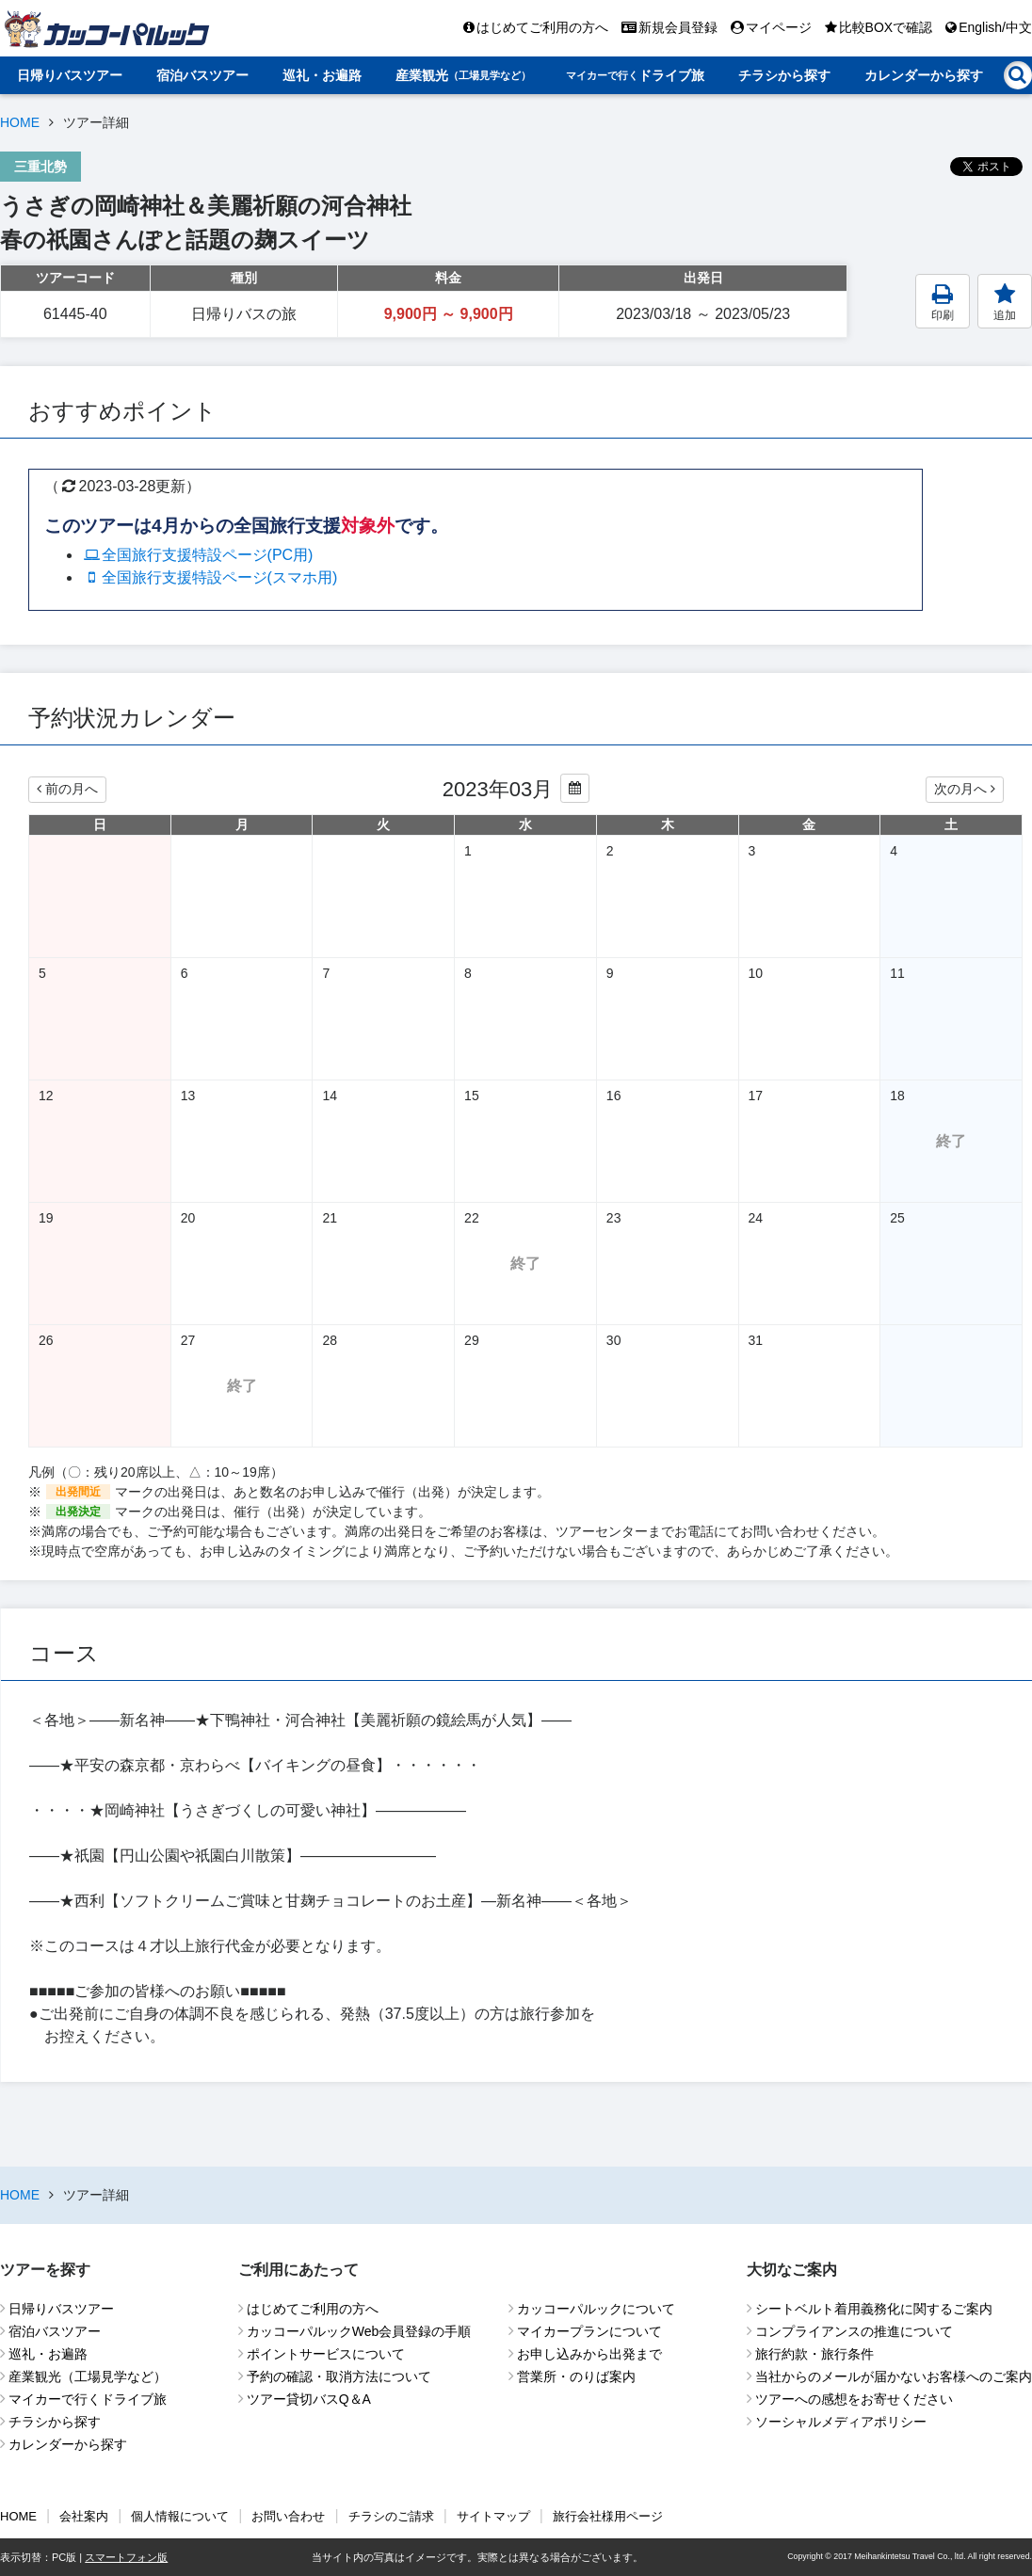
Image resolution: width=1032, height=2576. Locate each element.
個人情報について (180, 2516)
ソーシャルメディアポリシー (841, 2421)
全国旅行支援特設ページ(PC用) (197, 555)
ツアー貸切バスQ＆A (309, 2399)
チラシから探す (784, 75)
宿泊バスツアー (202, 75)
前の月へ (67, 788)
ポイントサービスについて (326, 2353)
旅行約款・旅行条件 (814, 2353)
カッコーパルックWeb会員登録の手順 (359, 2331)
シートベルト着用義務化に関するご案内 (873, 2308)
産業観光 (463, 75)
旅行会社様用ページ (608, 2516)
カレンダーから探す (923, 75)
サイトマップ (493, 2516)
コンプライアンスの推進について (854, 2331)
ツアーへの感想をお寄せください (854, 2399)
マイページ (771, 27)
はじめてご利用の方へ (535, 27)
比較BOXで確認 (879, 27)
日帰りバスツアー (69, 75)
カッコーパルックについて (596, 2308)
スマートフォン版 (126, 2557)
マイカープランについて (589, 2331)
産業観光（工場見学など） (87, 2376)
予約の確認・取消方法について (339, 2376)
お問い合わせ (288, 2516)
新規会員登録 (669, 27)
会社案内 (83, 2516)
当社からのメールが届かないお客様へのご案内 (893, 2376)
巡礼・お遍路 (322, 75)
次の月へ (964, 788)
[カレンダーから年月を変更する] (574, 788)
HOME (20, 122)
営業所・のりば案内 (576, 2376)
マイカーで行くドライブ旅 (87, 2399)
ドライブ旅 (635, 75)
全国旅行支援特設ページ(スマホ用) (209, 577)
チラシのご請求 (391, 2516)
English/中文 (988, 27)
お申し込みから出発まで (589, 2353)
